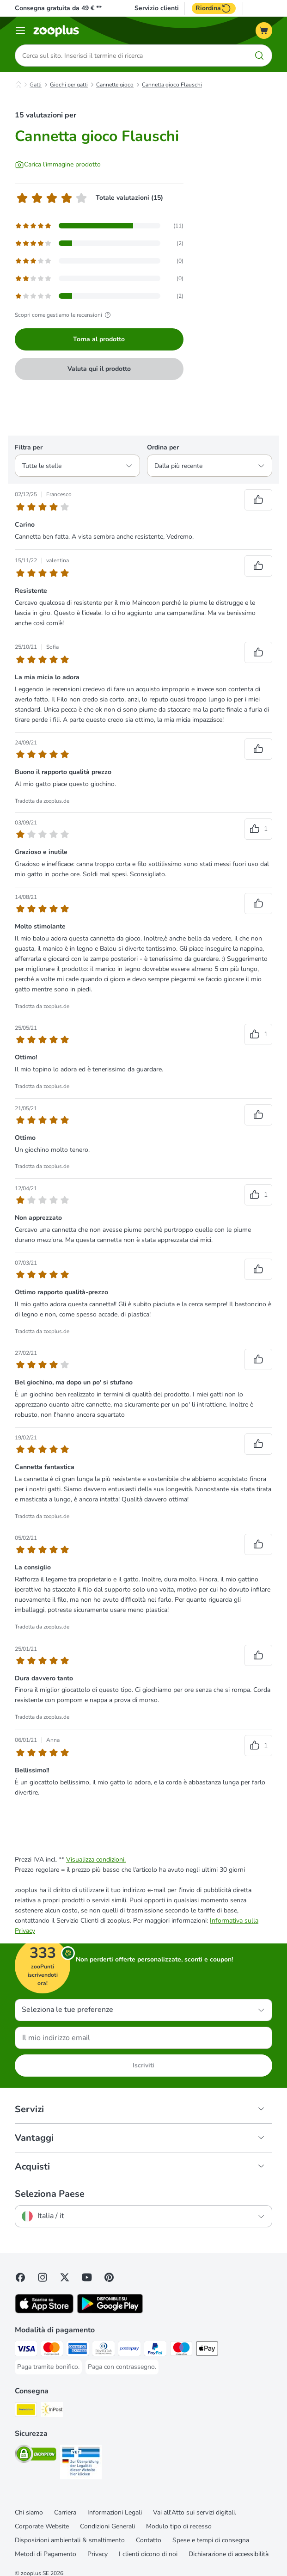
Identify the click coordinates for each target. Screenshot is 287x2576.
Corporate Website (42, 2526)
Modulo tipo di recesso (179, 2526)
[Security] (35, 2455)
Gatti (36, 84)
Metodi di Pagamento (45, 2554)
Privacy (97, 2554)
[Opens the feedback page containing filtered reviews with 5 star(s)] (99, 225)
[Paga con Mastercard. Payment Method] (52, 2350)
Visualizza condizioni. (96, 1859)
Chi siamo (29, 2512)
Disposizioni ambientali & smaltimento (70, 2540)
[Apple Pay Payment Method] (207, 2350)
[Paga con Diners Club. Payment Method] (103, 2350)
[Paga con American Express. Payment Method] (78, 2350)
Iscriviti (143, 2065)
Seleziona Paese (50, 2194)
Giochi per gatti (69, 84)
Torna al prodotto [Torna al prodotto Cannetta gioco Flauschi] (99, 339)
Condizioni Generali (107, 2526)
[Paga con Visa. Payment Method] (26, 2350)
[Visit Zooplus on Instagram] (42, 2277)
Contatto (148, 2540)
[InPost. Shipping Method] (52, 2411)
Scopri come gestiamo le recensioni (64, 315)
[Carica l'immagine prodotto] (58, 165)
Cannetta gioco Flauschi (172, 84)
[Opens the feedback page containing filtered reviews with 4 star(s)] (99, 243)
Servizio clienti (156, 8)
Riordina (213, 8)
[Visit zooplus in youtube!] (86, 2277)
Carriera (65, 2512)
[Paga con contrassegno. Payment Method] (122, 2367)
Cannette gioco (115, 84)
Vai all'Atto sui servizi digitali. (194, 2512)
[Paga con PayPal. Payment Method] (155, 2350)
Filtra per (29, 447)
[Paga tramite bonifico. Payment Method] (48, 2367)
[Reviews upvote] (258, 499)
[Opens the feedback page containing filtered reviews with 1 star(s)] (99, 296)
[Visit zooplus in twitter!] (64, 2277)
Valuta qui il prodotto (99, 368)
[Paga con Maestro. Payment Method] (181, 2350)
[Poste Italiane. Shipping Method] (26, 2411)
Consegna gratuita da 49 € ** (58, 8)
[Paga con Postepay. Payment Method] (129, 2350)
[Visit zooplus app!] (44, 2311)
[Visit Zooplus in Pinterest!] (109, 2277)
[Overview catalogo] (20, 30)
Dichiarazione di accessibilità (229, 2554)
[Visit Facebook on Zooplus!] (20, 2277)
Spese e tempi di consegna (210, 2540)
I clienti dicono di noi (148, 2554)
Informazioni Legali (114, 2512)
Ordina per (163, 447)
